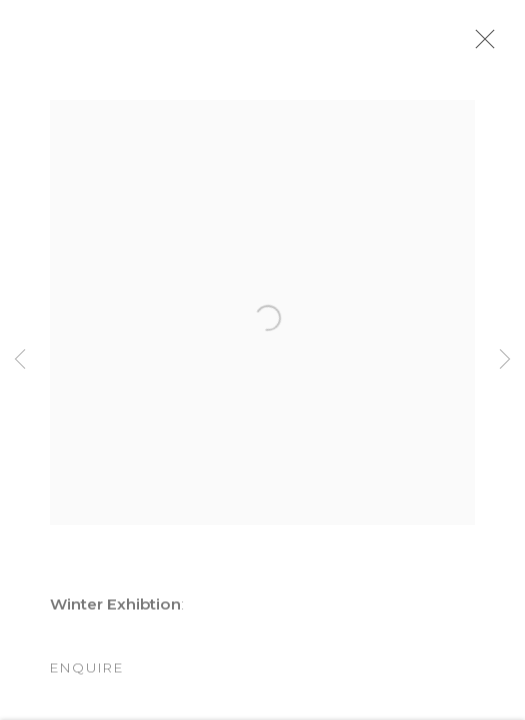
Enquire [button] (87, 678)
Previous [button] (20, 360)
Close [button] (504, 45)
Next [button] (505, 360)
